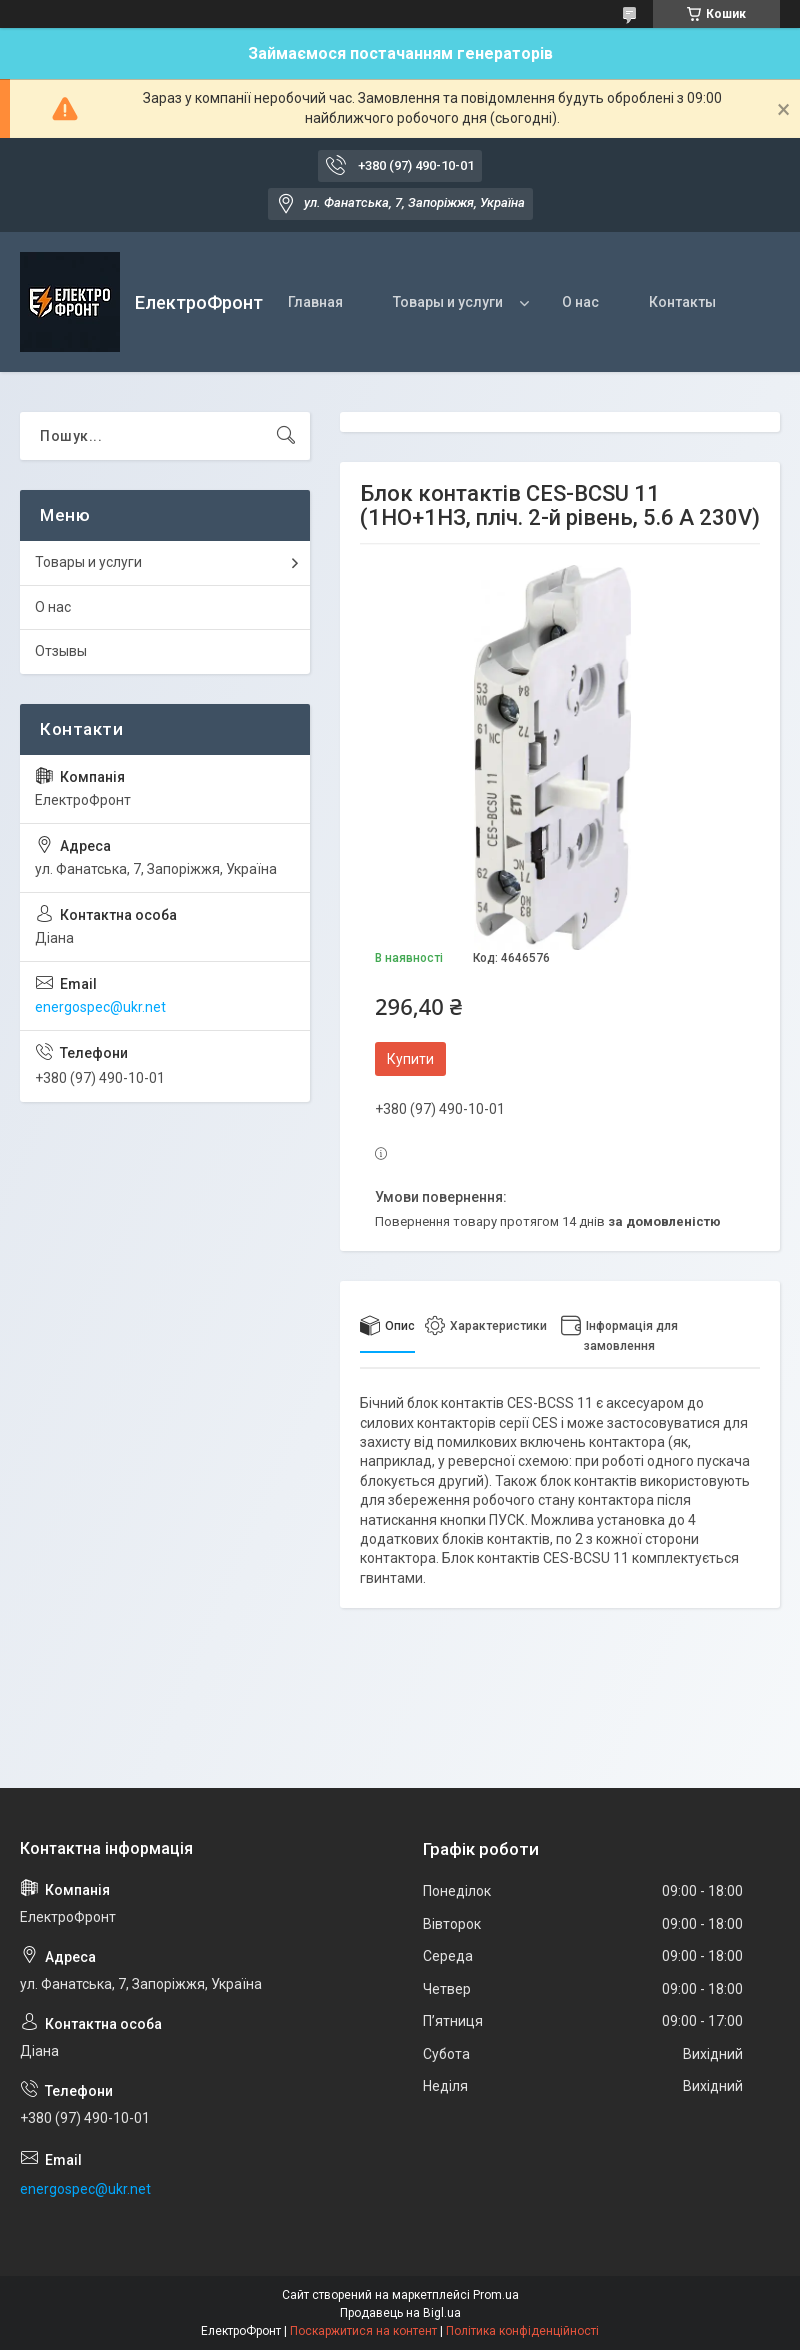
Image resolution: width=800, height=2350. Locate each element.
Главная (315, 302)
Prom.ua (496, 2295)
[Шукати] (286, 436)
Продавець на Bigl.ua (400, 2313)
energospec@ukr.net (100, 1007)
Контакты (682, 302)
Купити (410, 1059)
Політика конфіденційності (522, 2331)
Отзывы (61, 651)
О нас (580, 302)
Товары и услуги (448, 302)
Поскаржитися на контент (363, 2331)
